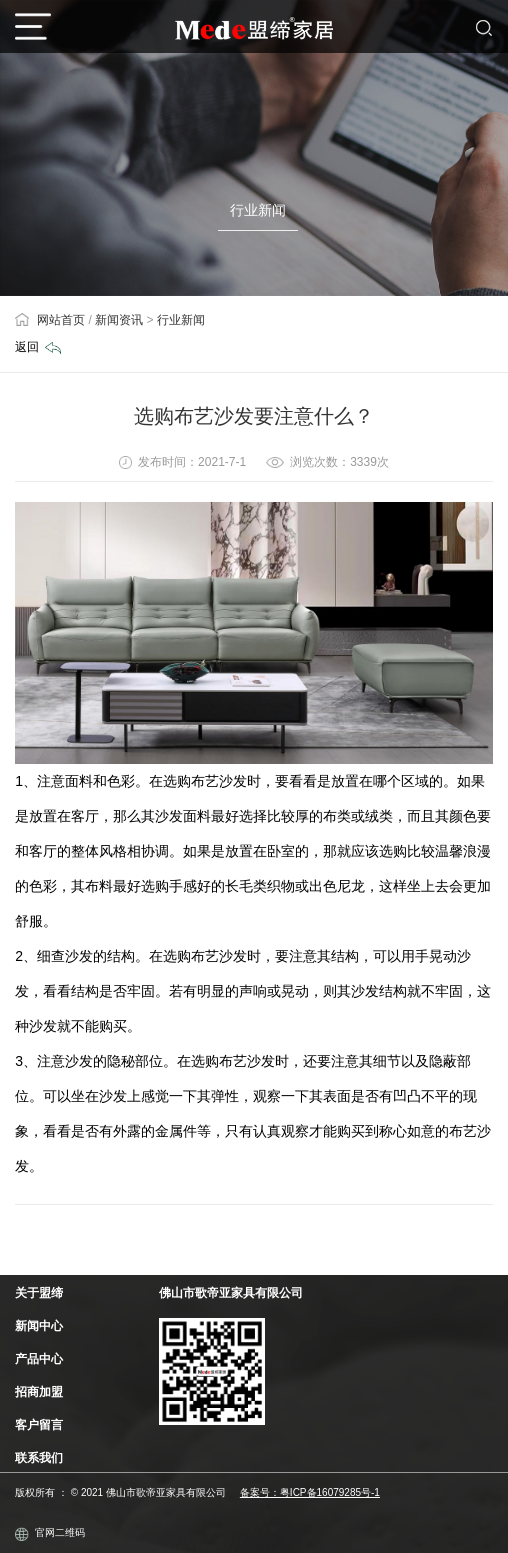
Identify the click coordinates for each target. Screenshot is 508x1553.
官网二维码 (50, 1534)
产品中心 (39, 1359)
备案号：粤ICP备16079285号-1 (310, 1492)
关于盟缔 (39, 1293)
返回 (38, 347)
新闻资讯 (119, 320)
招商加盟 (39, 1392)
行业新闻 (181, 320)
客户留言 (39, 1425)
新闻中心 (39, 1326)
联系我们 (39, 1458)
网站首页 (50, 320)
